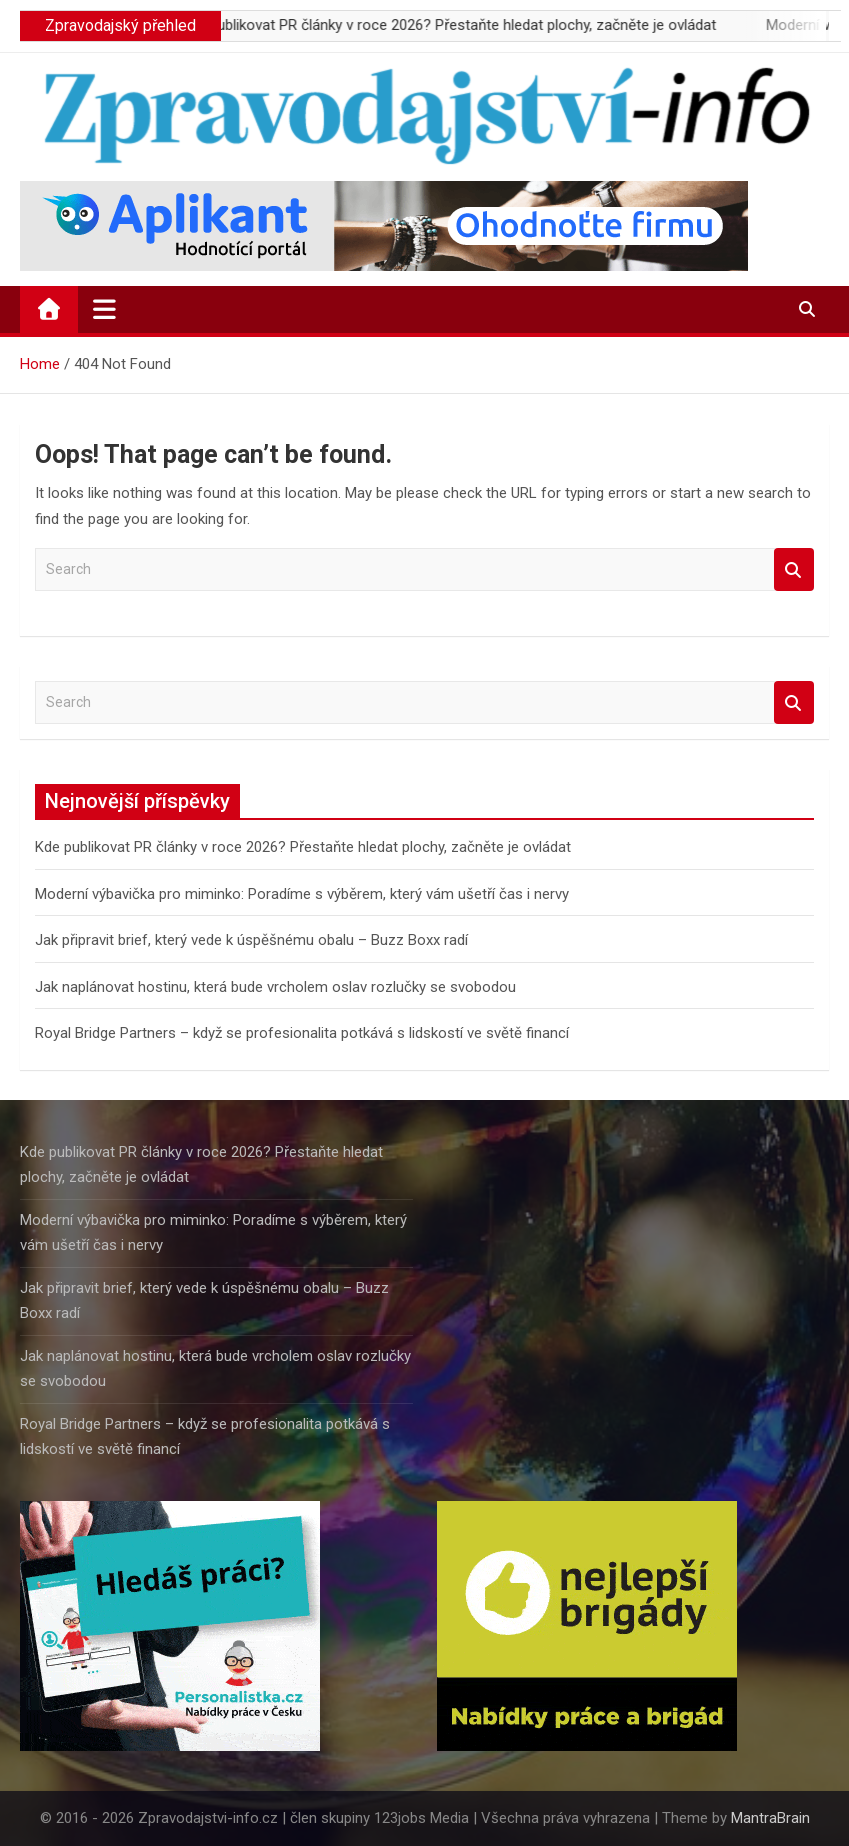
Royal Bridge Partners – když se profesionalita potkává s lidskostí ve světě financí (302, 1033)
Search (794, 569)
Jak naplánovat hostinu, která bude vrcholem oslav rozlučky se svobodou (275, 987)
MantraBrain (770, 1818)
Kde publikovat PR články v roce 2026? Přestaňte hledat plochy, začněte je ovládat (472, 25)
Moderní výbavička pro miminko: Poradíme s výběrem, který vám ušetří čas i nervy (302, 894)
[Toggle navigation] (104, 309)
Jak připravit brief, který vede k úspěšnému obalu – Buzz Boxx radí (251, 940)
